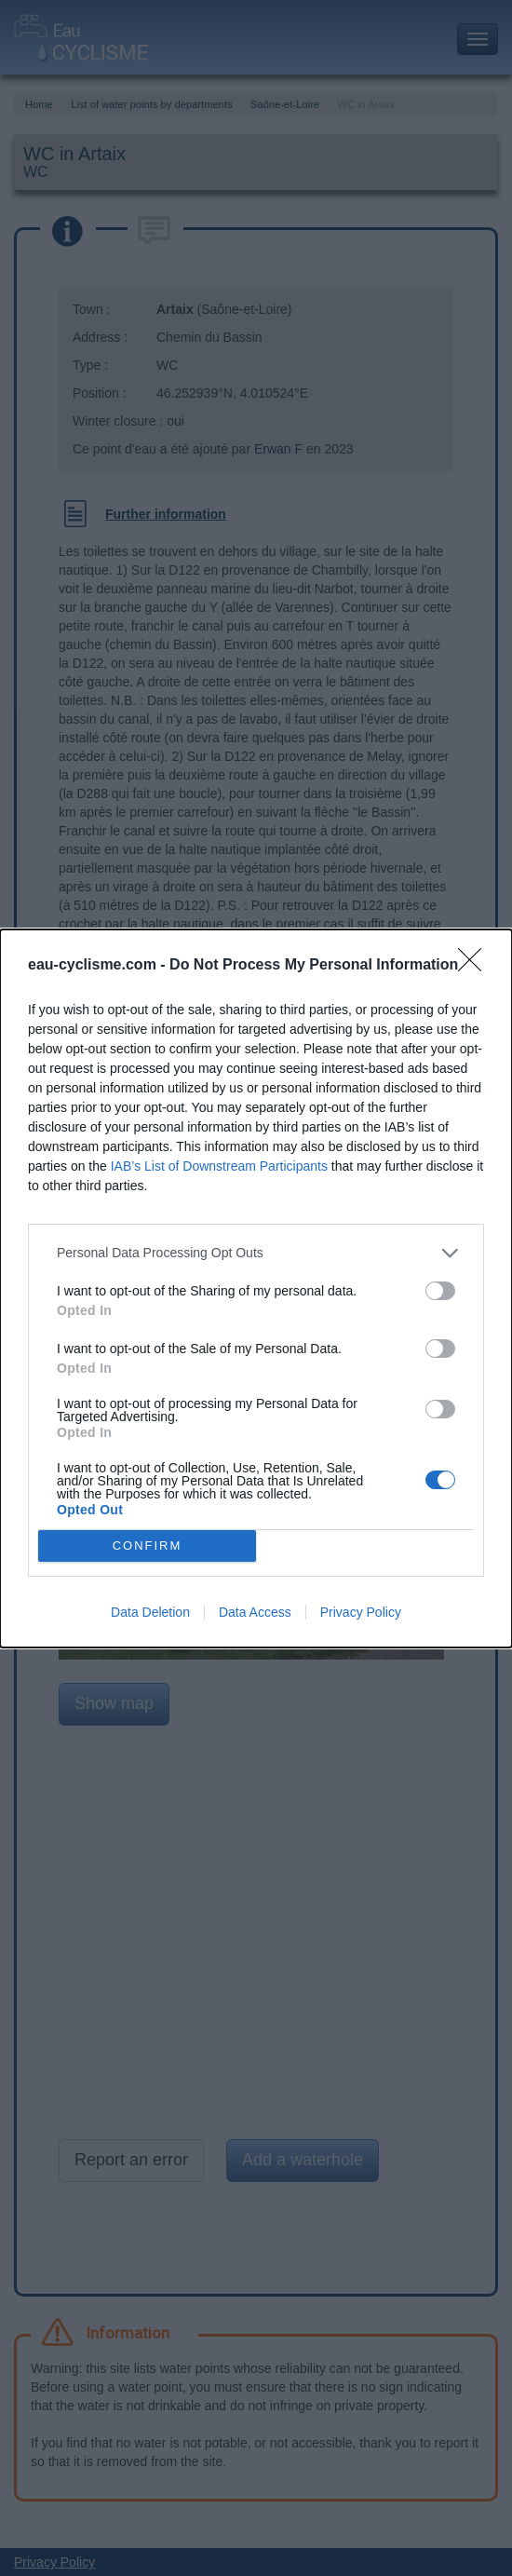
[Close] (475, 965)
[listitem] (256, 1253)
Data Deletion (150, 1612)
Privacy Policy (360, 1612)
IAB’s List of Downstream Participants (219, 1166)
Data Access (255, 1612)
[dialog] (256, 1288)
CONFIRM (147, 1545)
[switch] (440, 1290)
